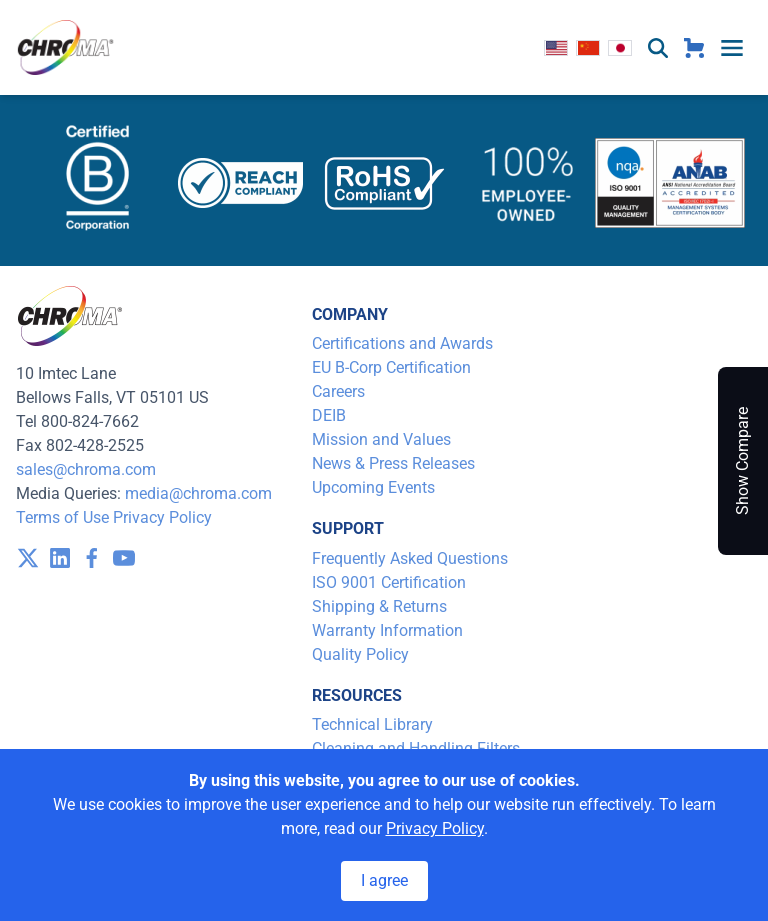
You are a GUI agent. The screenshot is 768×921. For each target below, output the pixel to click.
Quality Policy (360, 654)
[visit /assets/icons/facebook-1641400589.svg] (92, 558)
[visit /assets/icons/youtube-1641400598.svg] (124, 558)
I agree (384, 880)
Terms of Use (62, 517)
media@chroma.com (198, 493)
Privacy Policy (162, 517)
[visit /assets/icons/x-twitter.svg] (28, 558)
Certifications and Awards (402, 343)
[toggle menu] (732, 48)
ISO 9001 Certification (389, 582)
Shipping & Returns (379, 606)
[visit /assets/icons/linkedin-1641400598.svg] (60, 558)
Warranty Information (387, 630)
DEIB (329, 415)
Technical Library (372, 724)
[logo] (66, 47)
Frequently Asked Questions (410, 558)
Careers (338, 391)
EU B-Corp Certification (391, 367)
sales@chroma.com (86, 469)
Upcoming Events (373, 487)
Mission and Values (381, 439)
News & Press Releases (393, 463)
